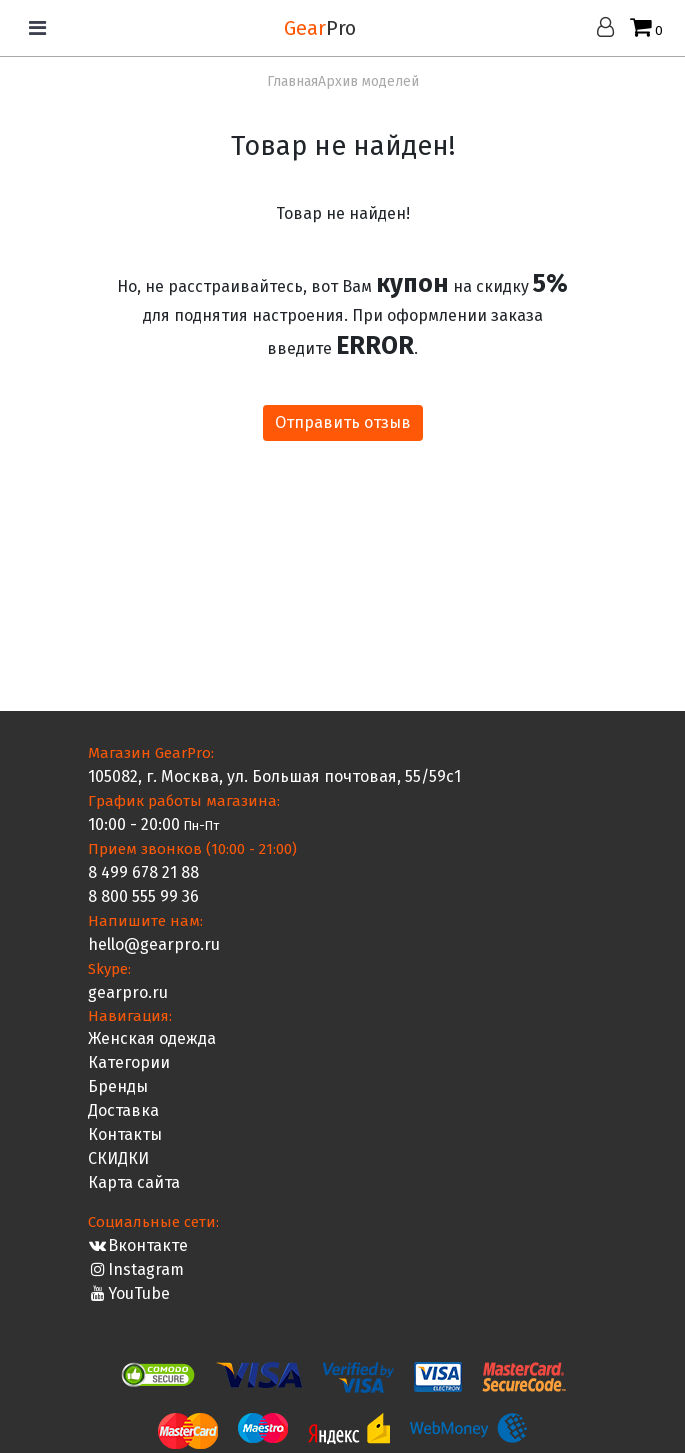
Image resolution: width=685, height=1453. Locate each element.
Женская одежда (152, 1038)
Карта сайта (134, 1182)
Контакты (125, 1134)
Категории (129, 1062)
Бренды (118, 1086)
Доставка (123, 1110)
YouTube (129, 1293)
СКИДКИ (118, 1158)
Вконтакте (138, 1245)
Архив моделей (368, 81)
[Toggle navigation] (37, 28)
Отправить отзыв (343, 422)
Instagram (136, 1269)
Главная (292, 81)
